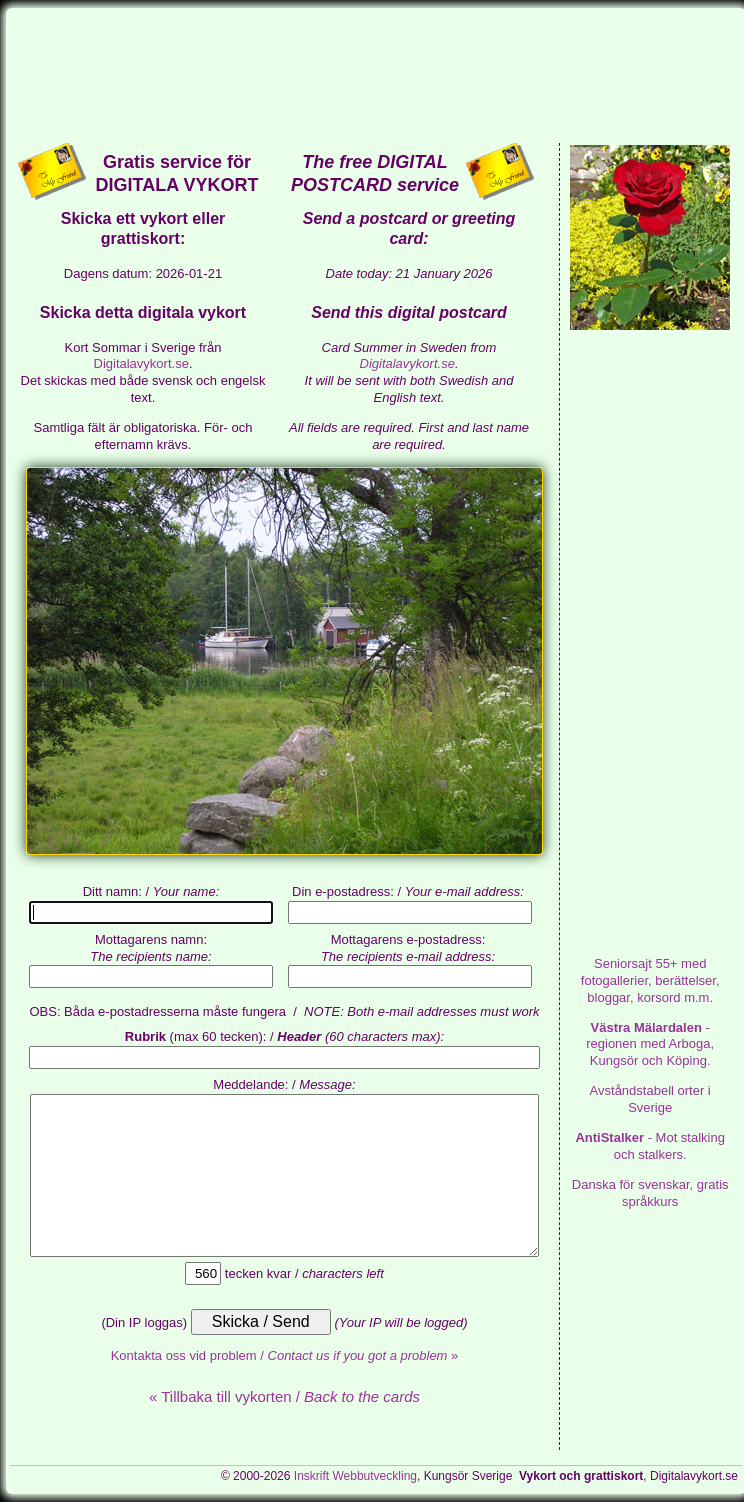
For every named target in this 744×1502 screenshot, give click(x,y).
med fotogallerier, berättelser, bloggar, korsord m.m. (650, 980)
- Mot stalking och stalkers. (650, 1146)
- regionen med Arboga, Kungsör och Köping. (650, 1044)
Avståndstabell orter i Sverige (650, 1099)
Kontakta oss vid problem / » (285, 1355)
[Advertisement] (376, 74)
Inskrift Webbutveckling (355, 1476)
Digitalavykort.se (141, 363)
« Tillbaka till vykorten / (284, 1396)
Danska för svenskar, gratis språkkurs (650, 1193)
